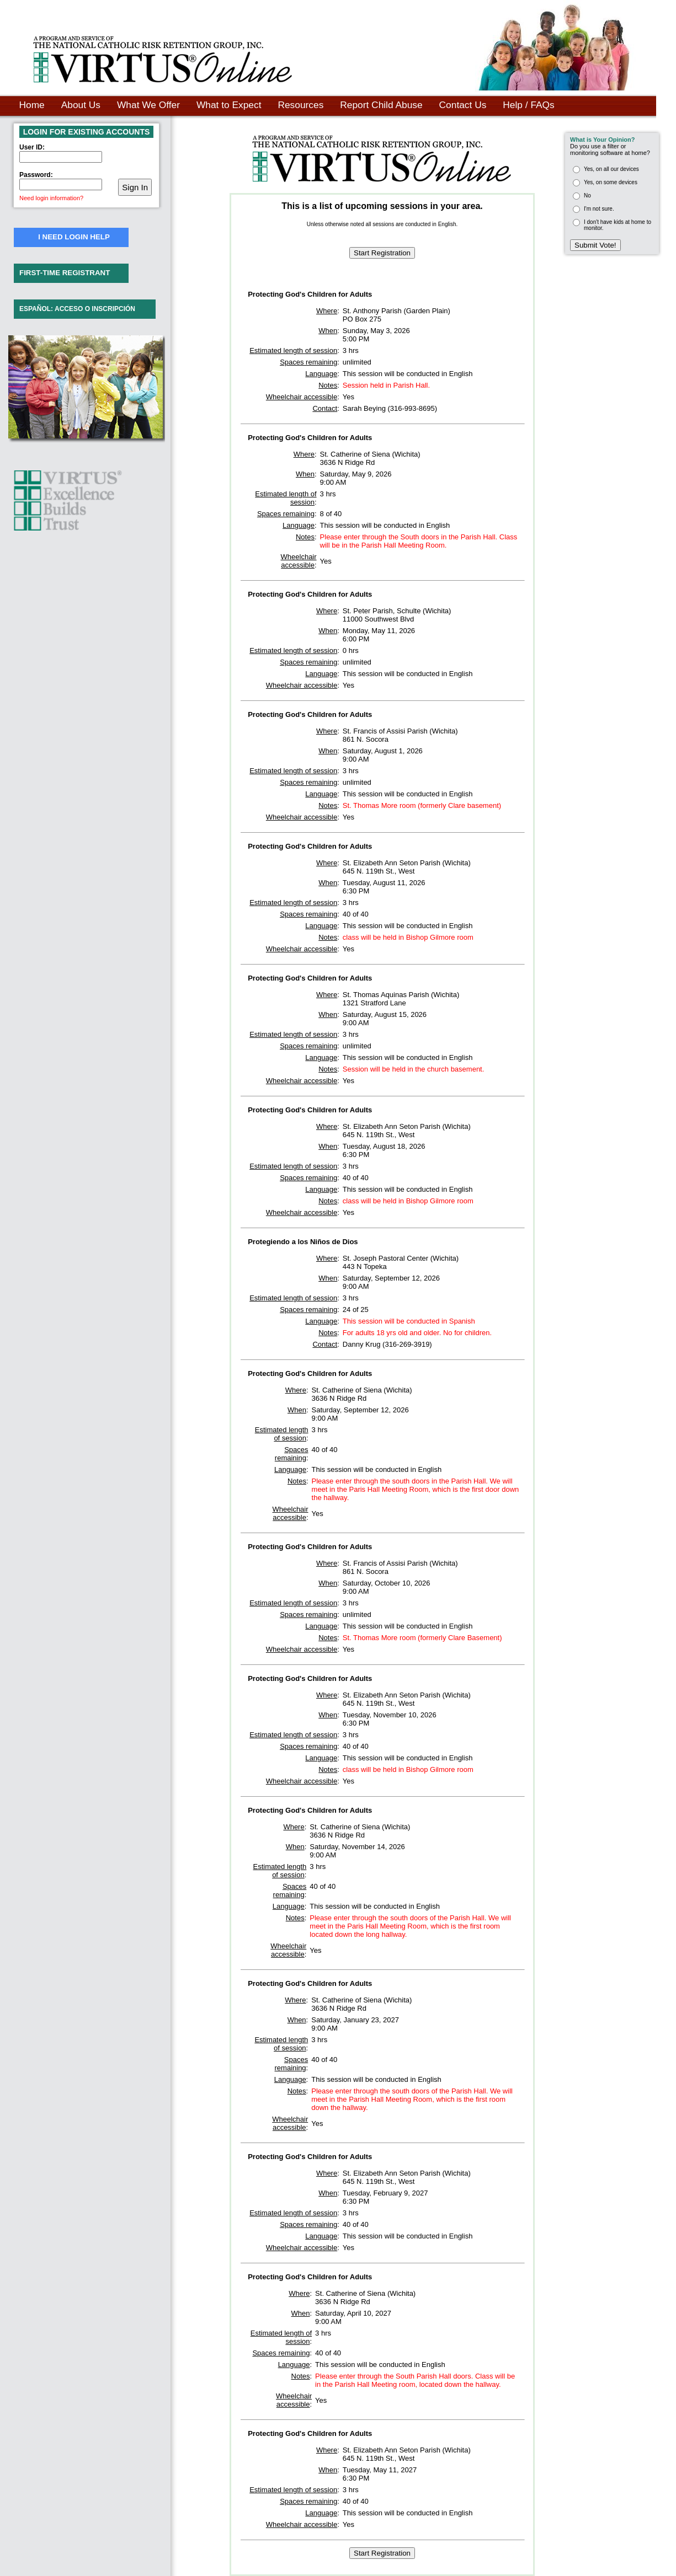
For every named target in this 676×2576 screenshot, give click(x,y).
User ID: (32, 147)
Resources (300, 104)
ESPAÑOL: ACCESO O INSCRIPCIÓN (77, 309)
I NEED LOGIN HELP (74, 237)
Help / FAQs (528, 104)
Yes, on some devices (610, 182)
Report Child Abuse (381, 104)
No (587, 195)
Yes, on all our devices (611, 169)
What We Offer (148, 104)
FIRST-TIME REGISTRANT (64, 273)
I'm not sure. (599, 209)
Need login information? (51, 198)
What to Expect (229, 104)
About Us (80, 104)
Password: (36, 175)
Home (32, 104)
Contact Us (463, 104)
